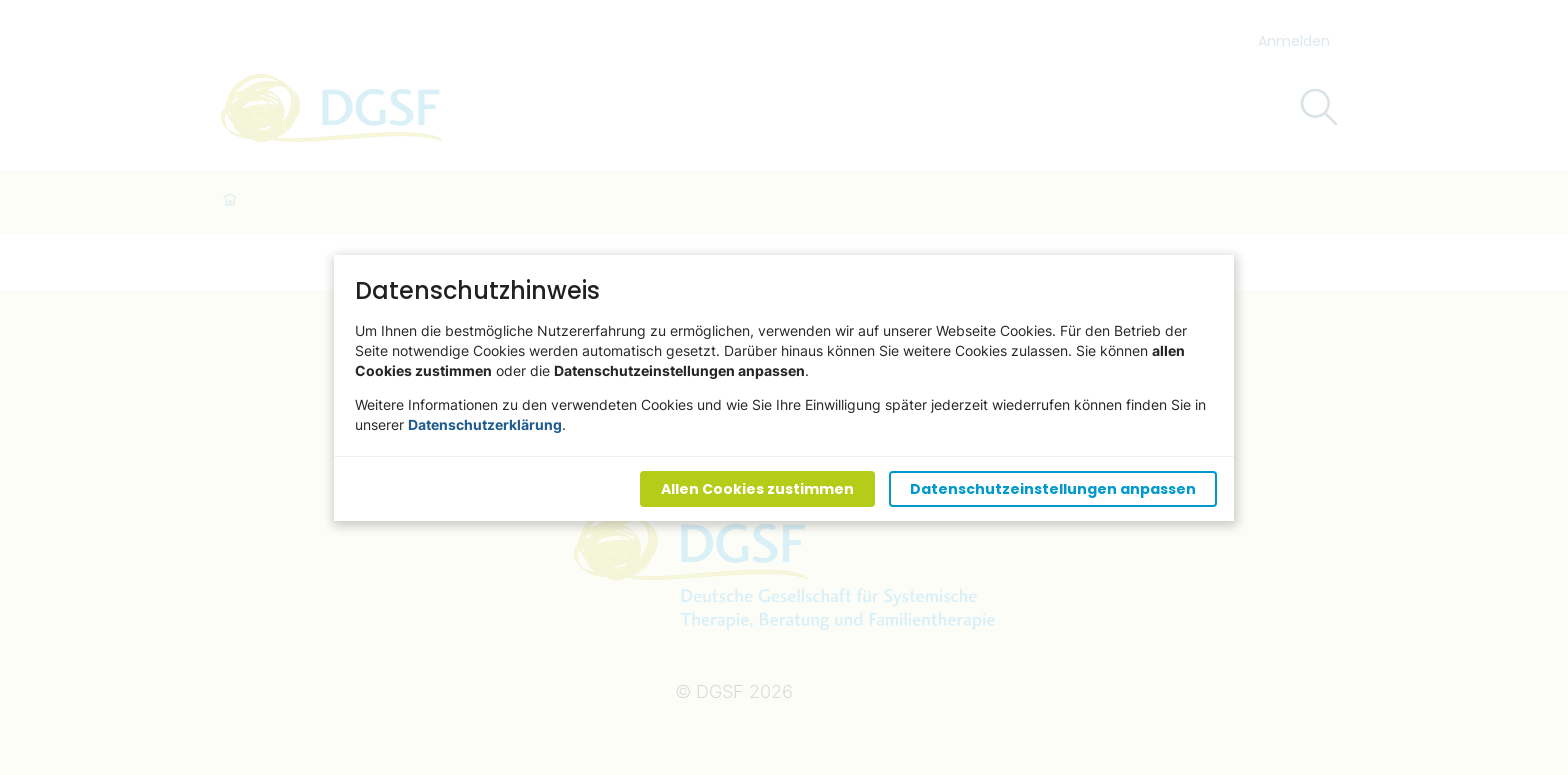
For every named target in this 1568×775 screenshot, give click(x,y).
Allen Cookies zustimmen (757, 488)
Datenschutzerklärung (485, 423)
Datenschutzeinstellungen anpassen (1053, 488)
